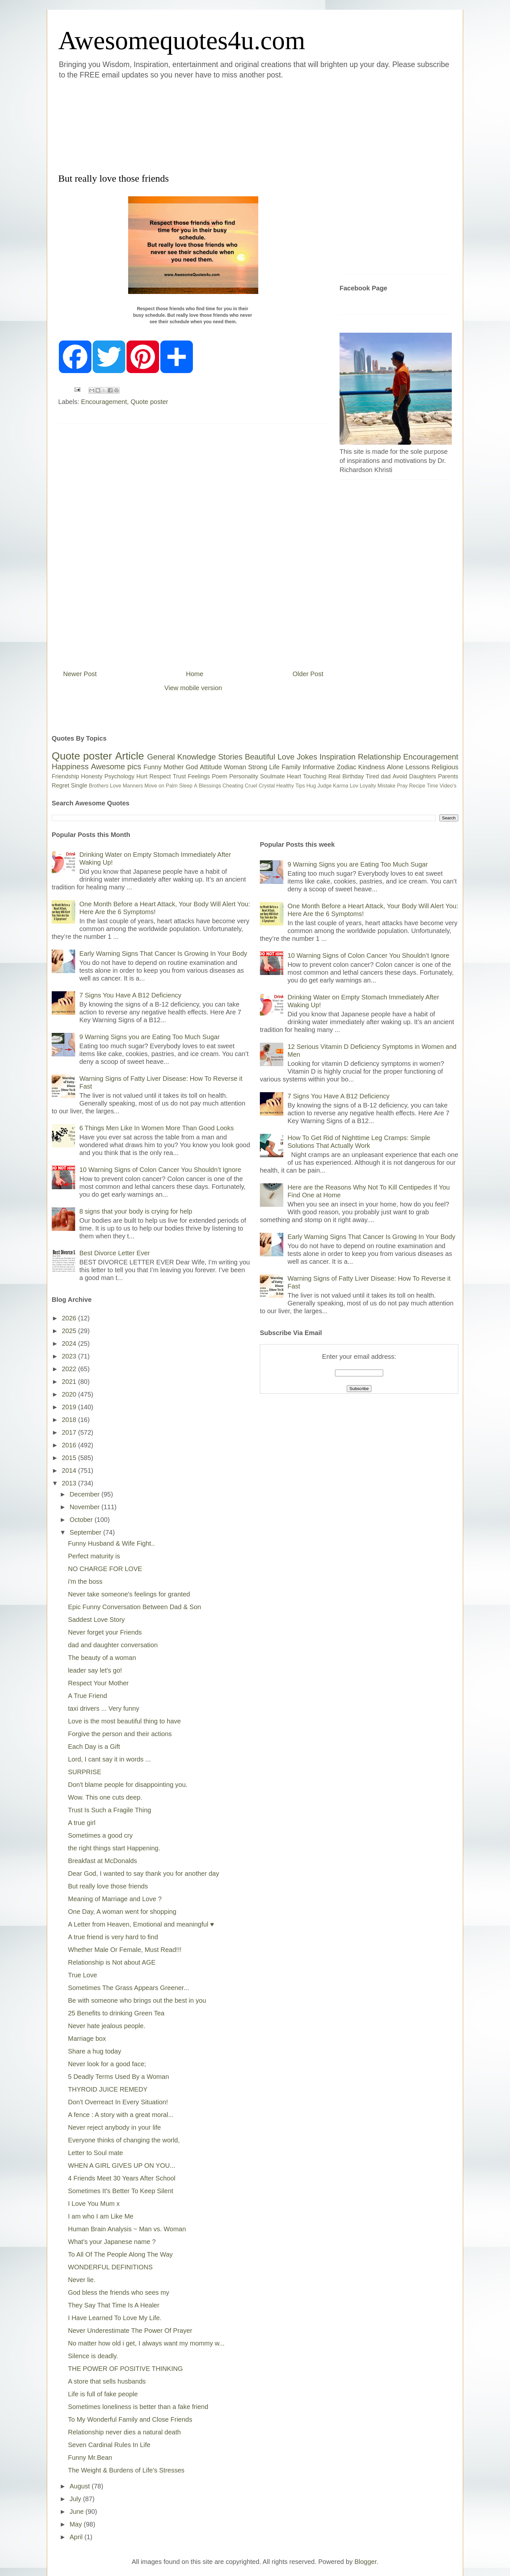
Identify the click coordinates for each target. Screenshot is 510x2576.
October (82, 1519)
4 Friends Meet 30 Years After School (121, 2178)
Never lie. (81, 2279)
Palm (172, 785)
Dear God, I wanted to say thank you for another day (143, 1873)
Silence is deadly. (93, 2356)
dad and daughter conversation (113, 1645)
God (192, 767)
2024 (70, 1343)
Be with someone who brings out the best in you (137, 2000)
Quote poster (149, 401)
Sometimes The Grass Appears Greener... (128, 1987)
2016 (70, 1445)
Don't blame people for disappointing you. (127, 1784)
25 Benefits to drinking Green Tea (116, 2013)
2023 (70, 1356)
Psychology (119, 776)
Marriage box (87, 2038)
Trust (179, 776)
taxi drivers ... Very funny (103, 1708)
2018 (70, 1419)
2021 (70, 1381)
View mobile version (193, 687)
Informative (318, 767)
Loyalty (368, 785)
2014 (70, 1470)
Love (285, 756)
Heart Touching (307, 776)
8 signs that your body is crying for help (135, 1211)
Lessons (417, 767)
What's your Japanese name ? (112, 2241)
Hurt (141, 776)
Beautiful (260, 756)
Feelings (199, 776)
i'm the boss (85, 1581)
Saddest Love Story (96, 1619)
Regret (60, 785)
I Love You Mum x (94, 2203)
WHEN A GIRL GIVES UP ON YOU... (121, 2165)
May (77, 2524)
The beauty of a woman (102, 1657)
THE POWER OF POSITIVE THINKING (125, 2368)
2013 (70, 1483)
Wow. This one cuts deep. (105, 1797)
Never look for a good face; (107, 2064)
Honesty (91, 776)
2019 (70, 1407)
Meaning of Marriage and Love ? (115, 1898)
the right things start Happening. (114, 1848)
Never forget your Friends (105, 1632)
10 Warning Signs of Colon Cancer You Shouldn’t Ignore (160, 1169)
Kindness (371, 767)
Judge (324, 785)
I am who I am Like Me (100, 2216)
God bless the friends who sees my (118, 2292)
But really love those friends (108, 1886)
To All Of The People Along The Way (120, 2254)
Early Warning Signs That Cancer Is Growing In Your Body (163, 953)
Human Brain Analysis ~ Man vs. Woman (127, 2229)
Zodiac (346, 767)
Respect (160, 776)
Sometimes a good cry (100, 1835)
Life (274, 767)
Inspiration (337, 756)
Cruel (251, 785)
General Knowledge (181, 756)
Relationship (379, 756)
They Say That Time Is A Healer (113, 2305)
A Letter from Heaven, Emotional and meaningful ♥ (141, 1924)
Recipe (417, 785)
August (81, 2486)
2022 (70, 1368)
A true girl (81, 1822)
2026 (70, 1318)
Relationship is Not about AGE (111, 1962)
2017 (70, 1432)
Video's (447, 785)
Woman (235, 767)
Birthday (353, 776)
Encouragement (104, 401)
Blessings (210, 785)
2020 (70, 1394)
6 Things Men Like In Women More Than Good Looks (156, 1128)
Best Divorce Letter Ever (114, 1253)
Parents (448, 776)
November (85, 1507)
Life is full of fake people (103, 2394)
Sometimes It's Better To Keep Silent (120, 2190)
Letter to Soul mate (95, 2152)
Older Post (308, 673)
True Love (82, 1975)
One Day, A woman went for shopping (122, 1911)
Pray (402, 785)
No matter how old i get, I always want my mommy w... (146, 2343)
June (78, 2511)
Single (79, 785)
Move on (154, 785)
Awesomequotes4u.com (181, 40)
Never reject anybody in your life (114, 2127)
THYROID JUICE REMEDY (107, 2089)
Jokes (307, 756)
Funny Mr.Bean (90, 2457)
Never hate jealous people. (106, 2025)
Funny (152, 767)
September (86, 1532)
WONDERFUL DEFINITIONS (110, 2267)
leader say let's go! (95, 1670)
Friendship (65, 776)
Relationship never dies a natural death (124, 2432)
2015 (70, 1457)
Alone (395, 767)
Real (334, 776)
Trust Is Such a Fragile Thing (109, 1810)
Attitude (211, 767)
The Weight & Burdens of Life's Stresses (126, 2470)
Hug (311, 785)
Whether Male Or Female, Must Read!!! (124, 1949)
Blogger (366, 2561)
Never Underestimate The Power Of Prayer (130, 2330)
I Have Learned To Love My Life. (115, 2317)
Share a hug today (94, 2051)
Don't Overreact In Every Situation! (118, 2102)
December (85, 1494)
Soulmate (272, 776)
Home (194, 673)
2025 (70, 1330)
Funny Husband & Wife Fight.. (111, 1543)
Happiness (70, 766)
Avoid (400, 776)
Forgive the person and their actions (120, 1733)
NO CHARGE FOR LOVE (105, 1568)
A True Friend (87, 1695)
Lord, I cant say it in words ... (109, 1759)
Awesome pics (116, 766)
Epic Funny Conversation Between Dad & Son (134, 1606)
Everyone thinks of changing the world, (124, 2140)
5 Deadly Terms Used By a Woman (118, 2076)
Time (432, 785)
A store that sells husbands (107, 2381)
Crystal (267, 785)
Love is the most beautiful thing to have (124, 1721)
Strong (257, 767)
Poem (219, 776)
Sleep (186, 785)
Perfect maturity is (94, 1556)
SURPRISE (84, 1771)
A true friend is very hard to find (113, 1937)
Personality (243, 776)
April (77, 2537)
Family (291, 767)
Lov (354, 785)
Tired (372, 776)
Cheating (232, 785)
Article (129, 756)
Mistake (387, 785)
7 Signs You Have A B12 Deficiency (130, 995)
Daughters (422, 776)
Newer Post (80, 673)
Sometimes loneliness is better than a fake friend (138, 2406)
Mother (174, 767)
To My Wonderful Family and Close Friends (130, 2419)
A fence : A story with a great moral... (121, 2114)
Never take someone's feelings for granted (129, 1594)
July (76, 2498)
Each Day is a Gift (94, 1746)
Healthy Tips (290, 785)
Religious (445, 767)
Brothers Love (105, 785)
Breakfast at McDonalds (102, 1860)
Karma (340, 785)
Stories (230, 756)
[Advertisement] (216, 125)
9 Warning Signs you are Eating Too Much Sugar (149, 1036)
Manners (133, 785)
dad (386, 776)
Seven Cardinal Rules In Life (109, 2444)
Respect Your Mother (98, 1683)
